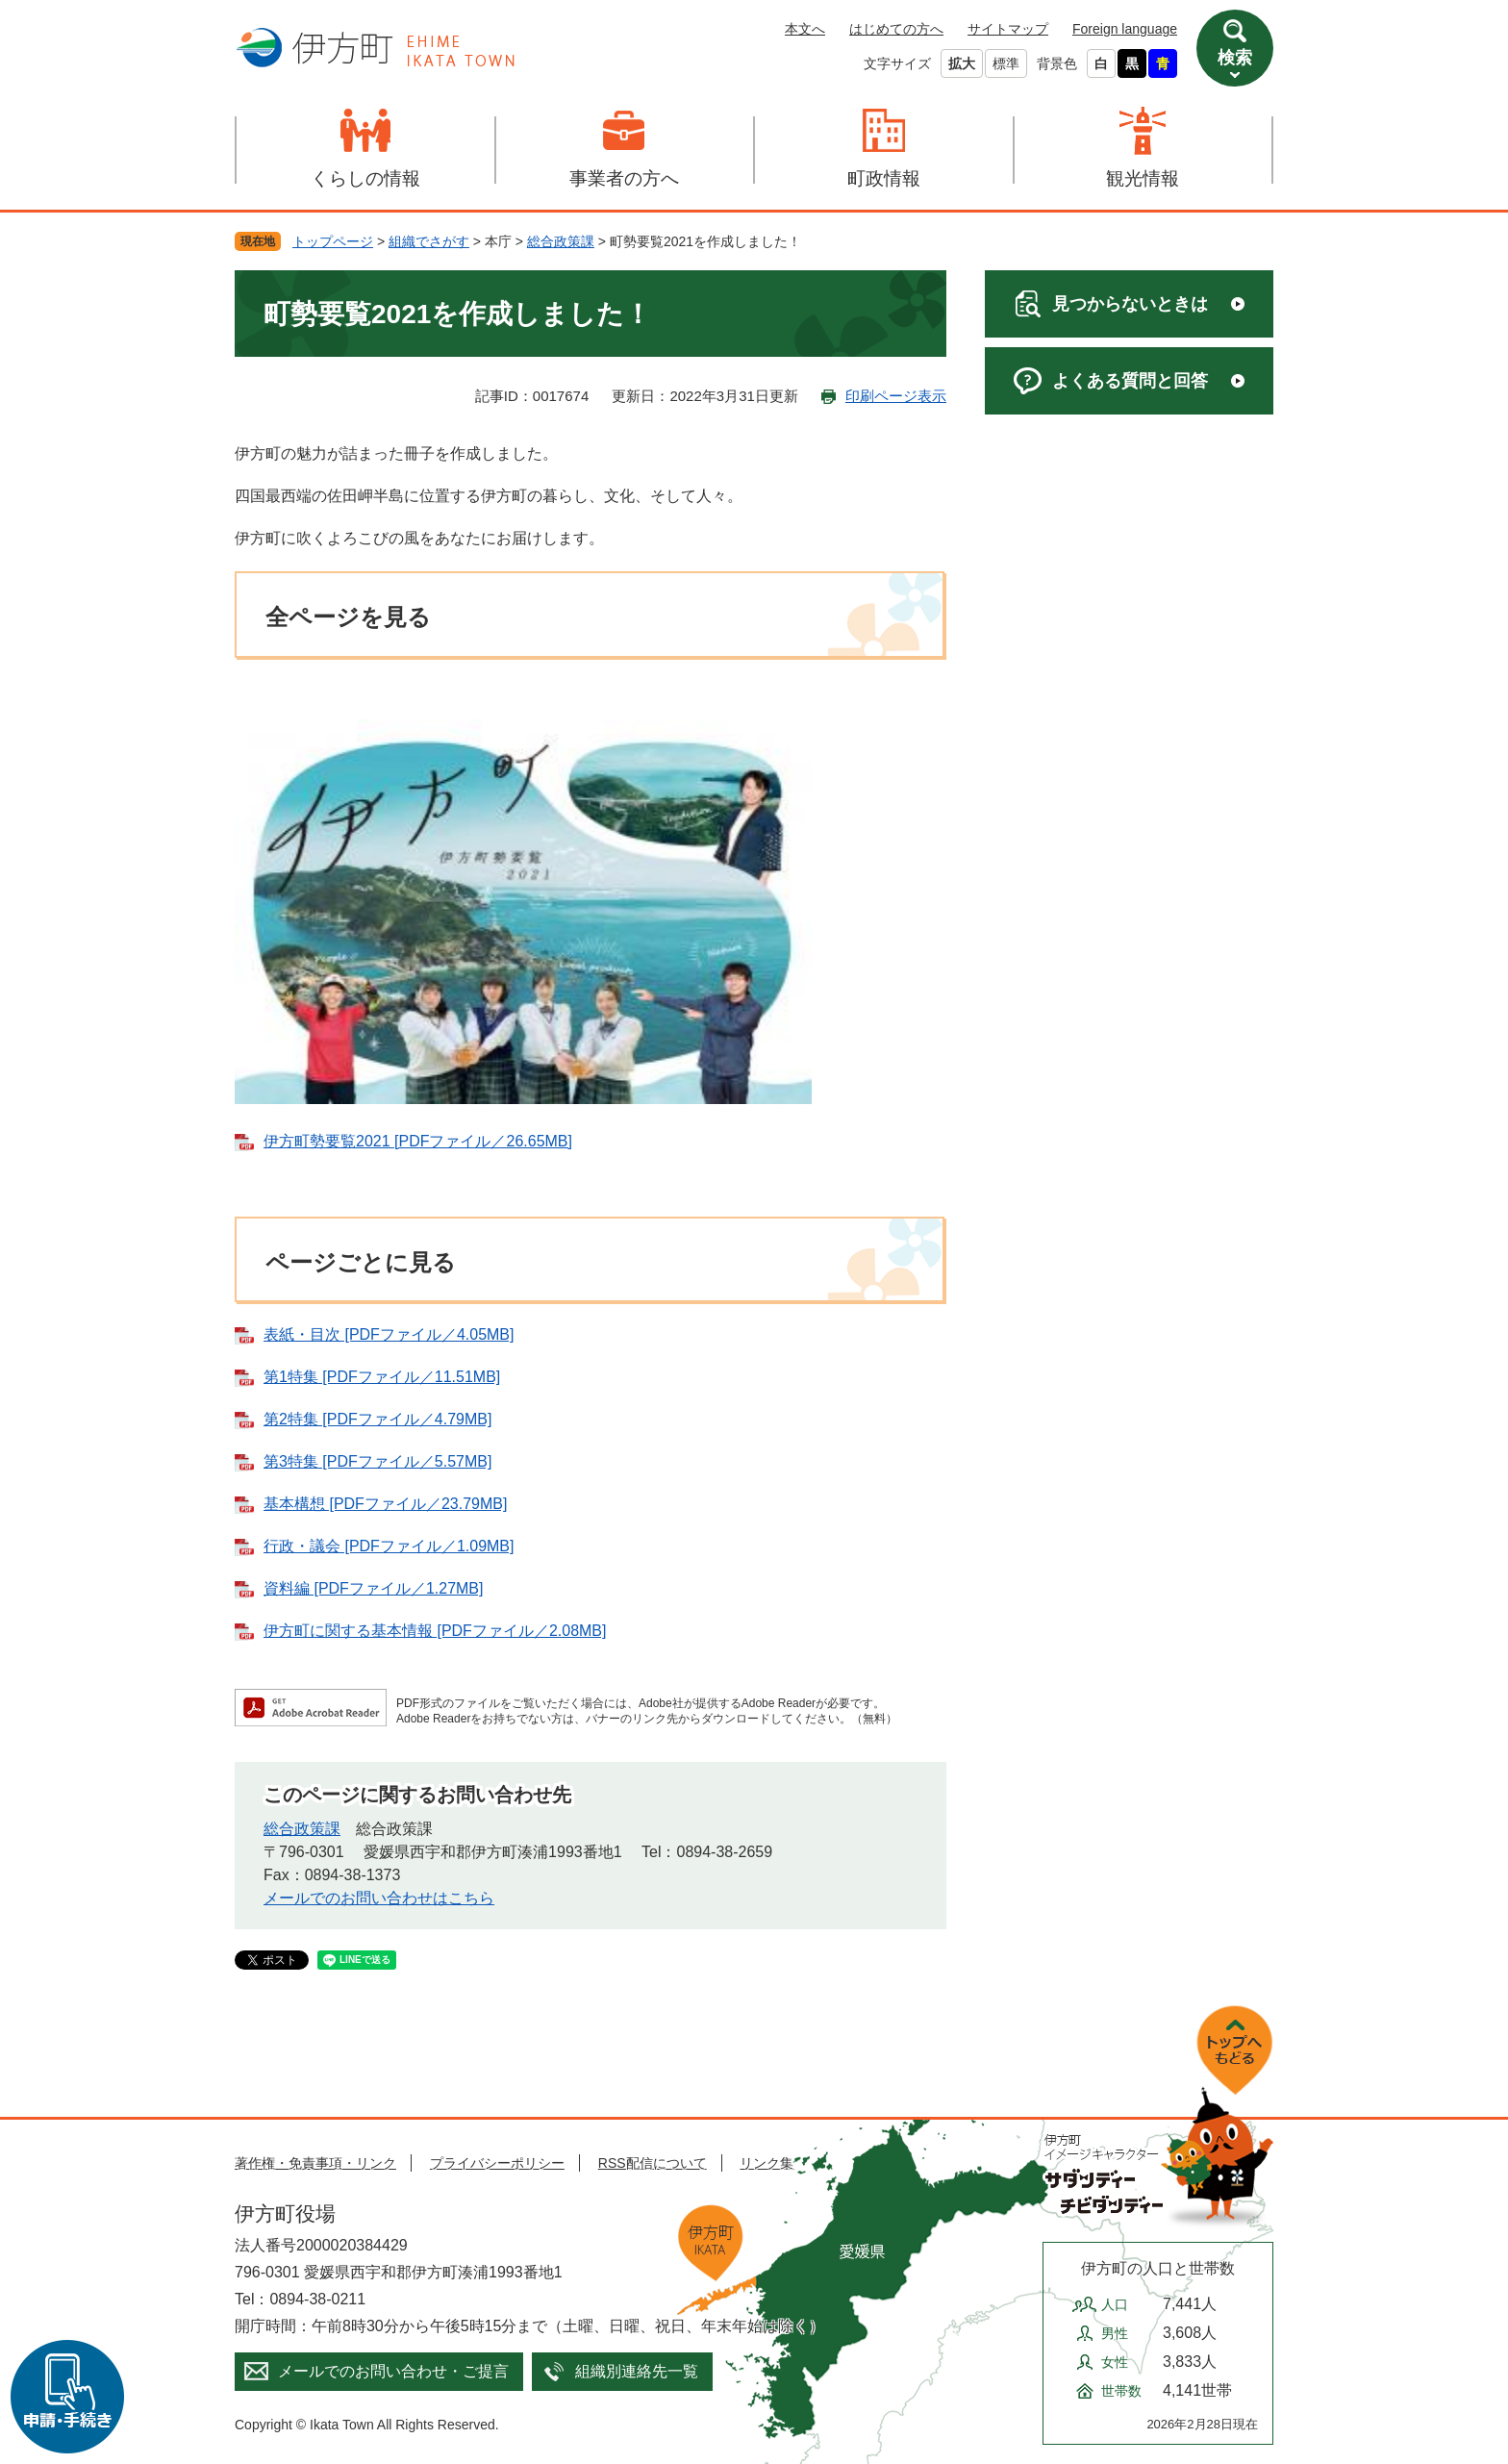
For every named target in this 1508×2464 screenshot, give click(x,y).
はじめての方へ (896, 29)
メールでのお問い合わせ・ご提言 (393, 2371)
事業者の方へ (624, 178)
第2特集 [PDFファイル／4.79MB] (377, 1419)
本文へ (805, 29)
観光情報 (1142, 178)
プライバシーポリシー (497, 2163)
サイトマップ (1008, 29)
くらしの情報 (365, 178)
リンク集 (766, 2163)
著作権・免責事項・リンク (315, 2163)
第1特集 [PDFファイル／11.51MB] (382, 1377)
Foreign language (1124, 29)
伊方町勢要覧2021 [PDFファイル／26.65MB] (418, 1141)
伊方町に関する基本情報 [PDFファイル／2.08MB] (435, 1630)
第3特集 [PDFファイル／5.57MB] (377, 1461)
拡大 (961, 63)
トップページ (332, 241)
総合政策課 (560, 241)
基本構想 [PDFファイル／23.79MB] (385, 1504)
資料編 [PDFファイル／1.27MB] (373, 1588)
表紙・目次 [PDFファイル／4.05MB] (389, 1334)
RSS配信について (652, 2163)
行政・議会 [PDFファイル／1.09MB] (389, 1546)
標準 (1006, 63)
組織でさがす (429, 241)
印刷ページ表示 (895, 396)
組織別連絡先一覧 (636, 2371)
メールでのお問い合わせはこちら (379, 1898)
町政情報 (883, 178)
